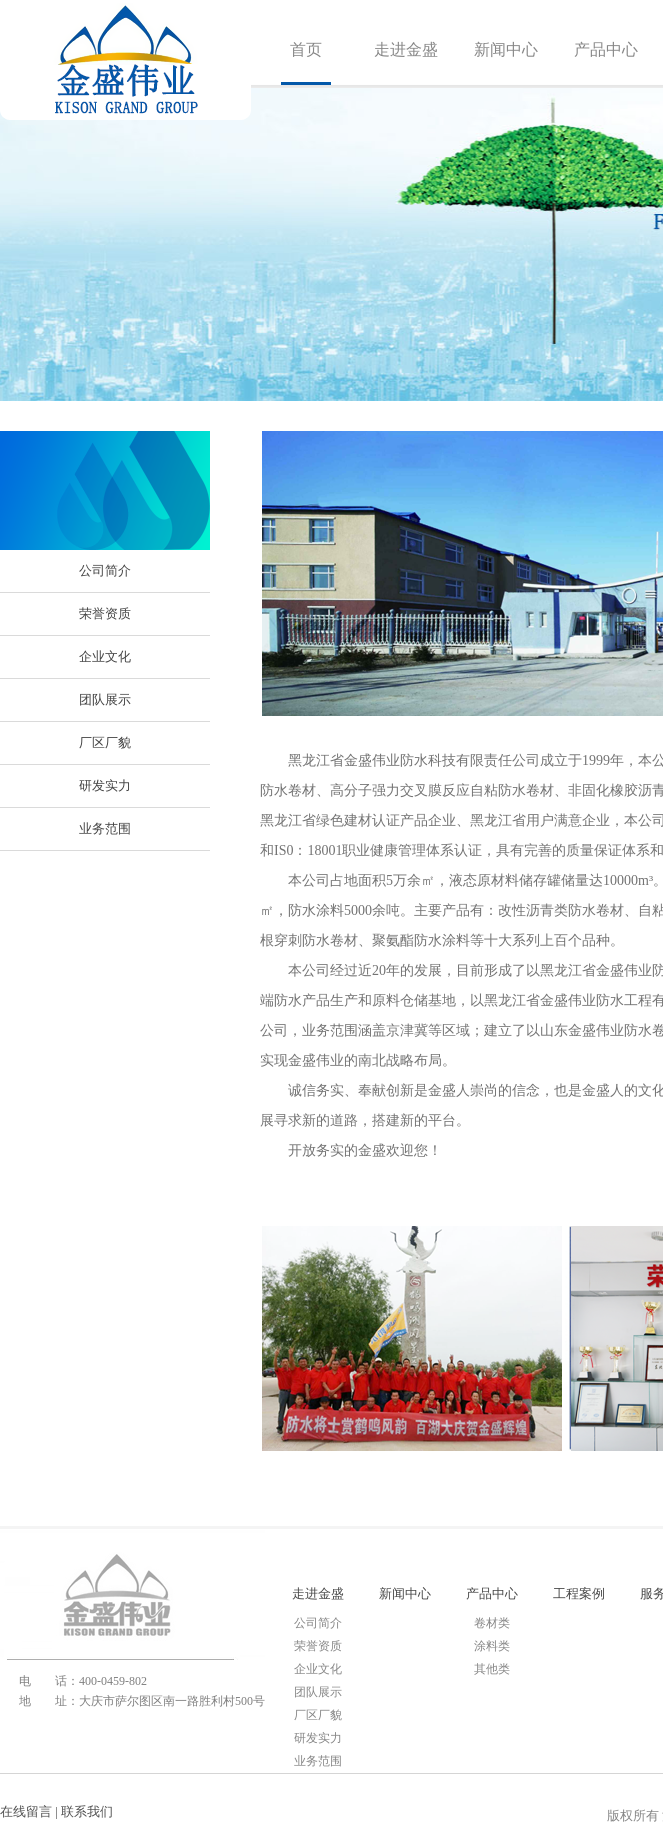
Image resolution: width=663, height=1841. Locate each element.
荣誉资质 (105, 613)
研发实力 (105, 785)
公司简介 (105, 570)
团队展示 (105, 699)
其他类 (492, 1669)
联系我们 (87, 1811)
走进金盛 (406, 49)
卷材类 (492, 1623)
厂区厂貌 (105, 742)
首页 (306, 49)
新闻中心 (506, 49)
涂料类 (492, 1646)
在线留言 (26, 1811)
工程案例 (579, 1593)
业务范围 (105, 828)
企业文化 (105, 656)
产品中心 (606, 49)
